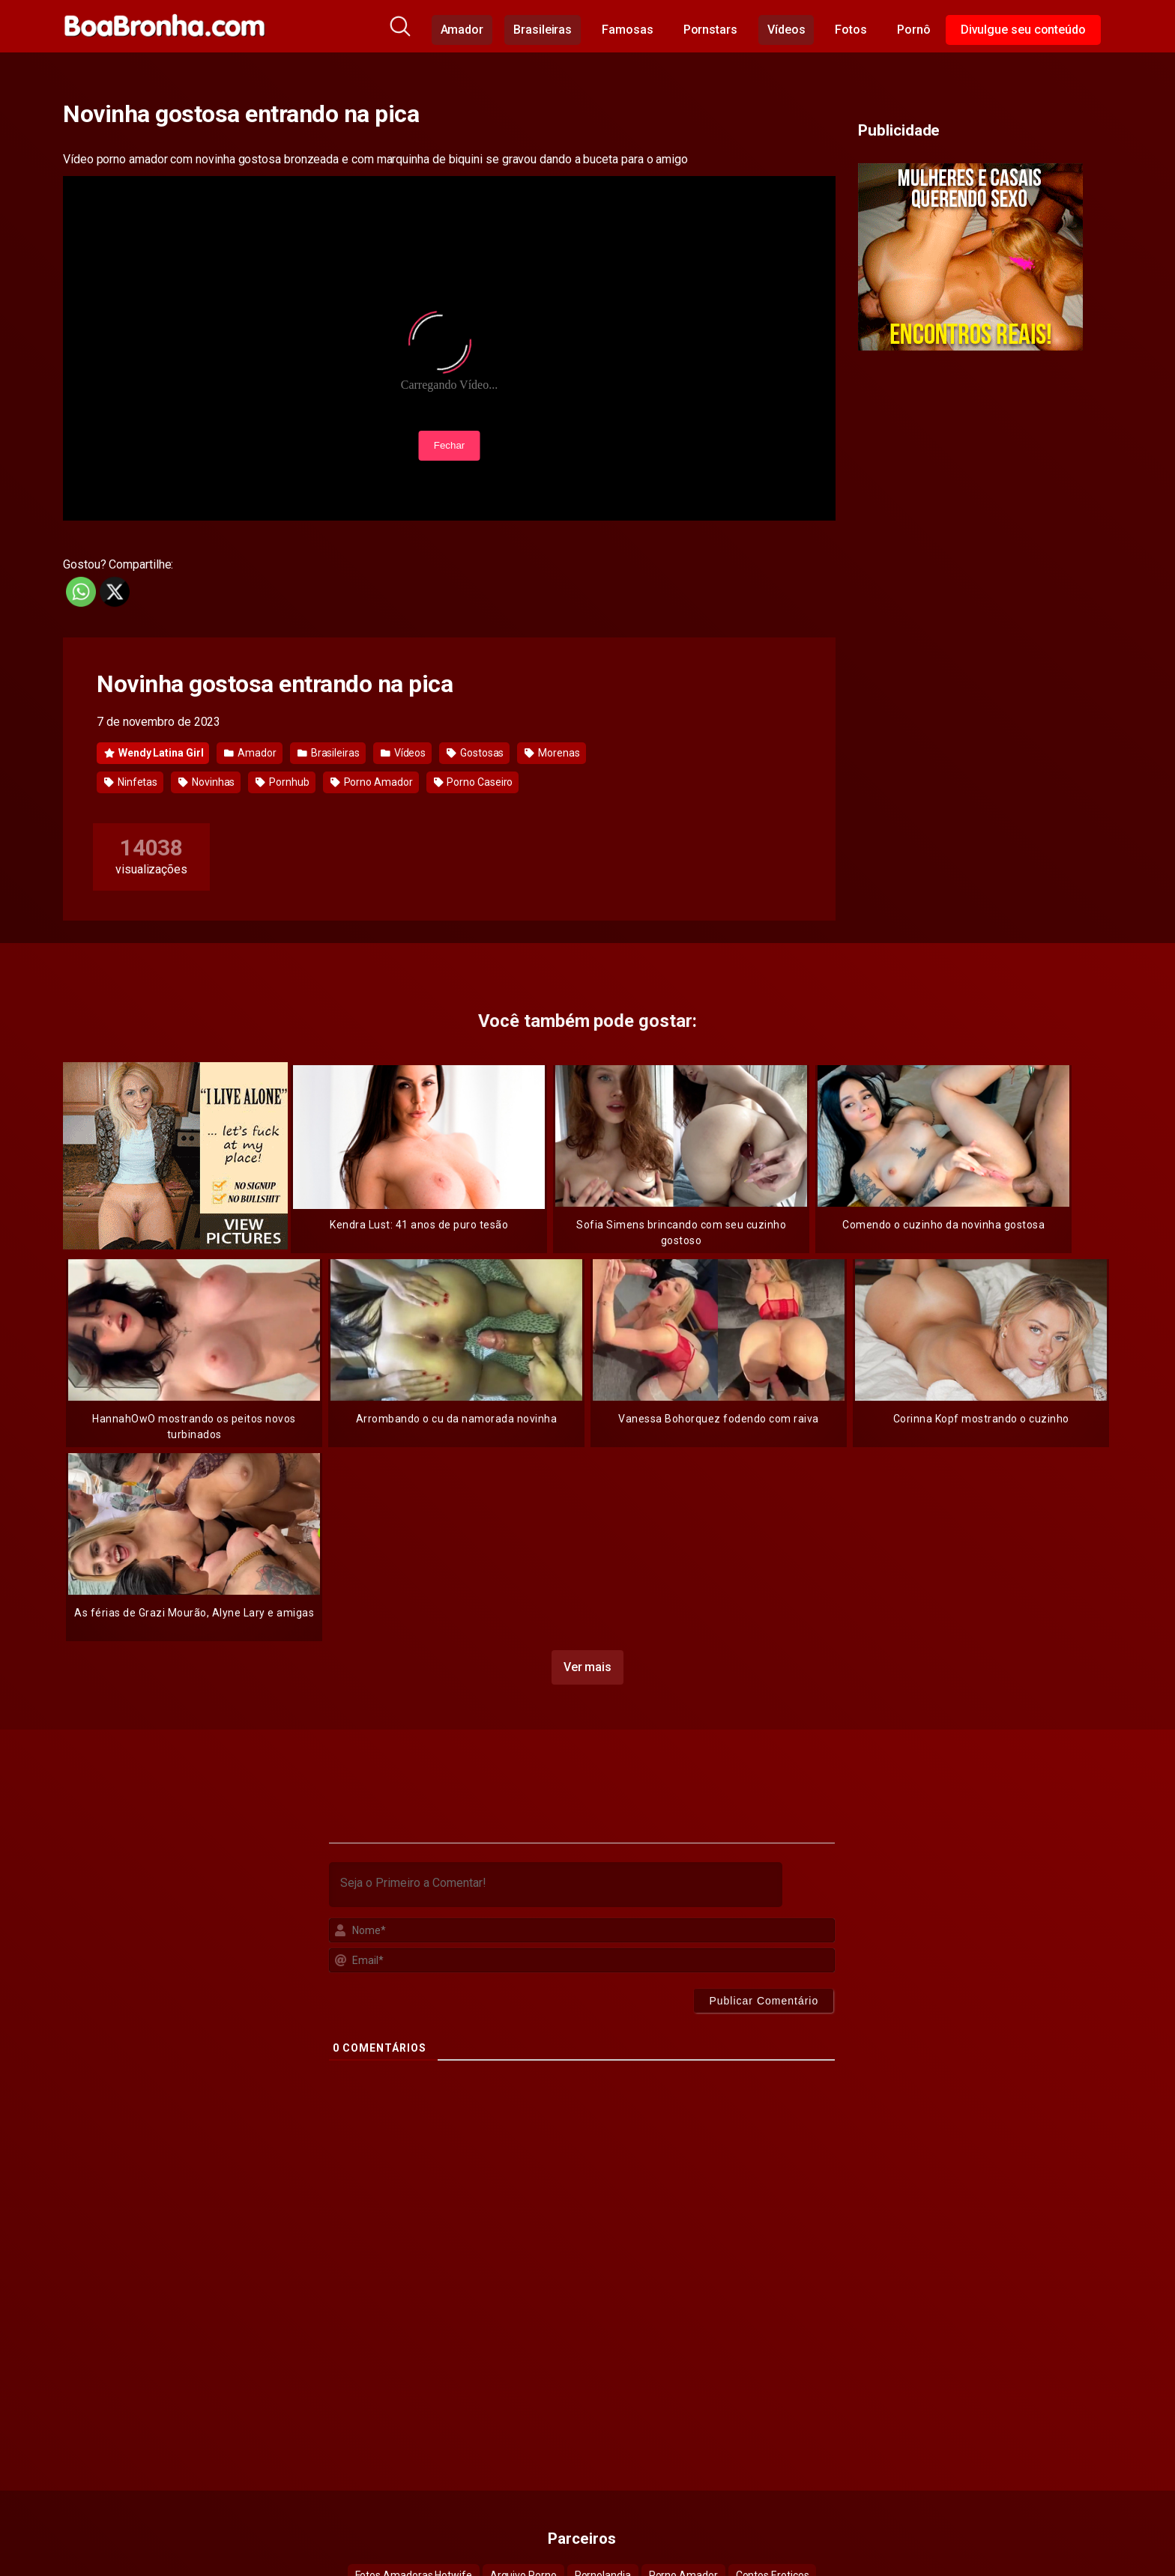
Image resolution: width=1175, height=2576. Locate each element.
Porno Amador (371, 782)
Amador (462, 29)
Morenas (552, 753)
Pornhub (282, 782)
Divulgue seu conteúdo (1023, 29)
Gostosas (475, 753)
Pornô (914, 29)
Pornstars (710, 29)
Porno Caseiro (473, 782)
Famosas (627, 29)
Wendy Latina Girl (153, 753)
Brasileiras (542, 29)
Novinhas (206, 782)
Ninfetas (130, 782)
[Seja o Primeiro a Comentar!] (556, 1878)
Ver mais (587, 1661)
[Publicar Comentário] (763, 1995)
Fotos (851, 29)
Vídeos (786, 29)
